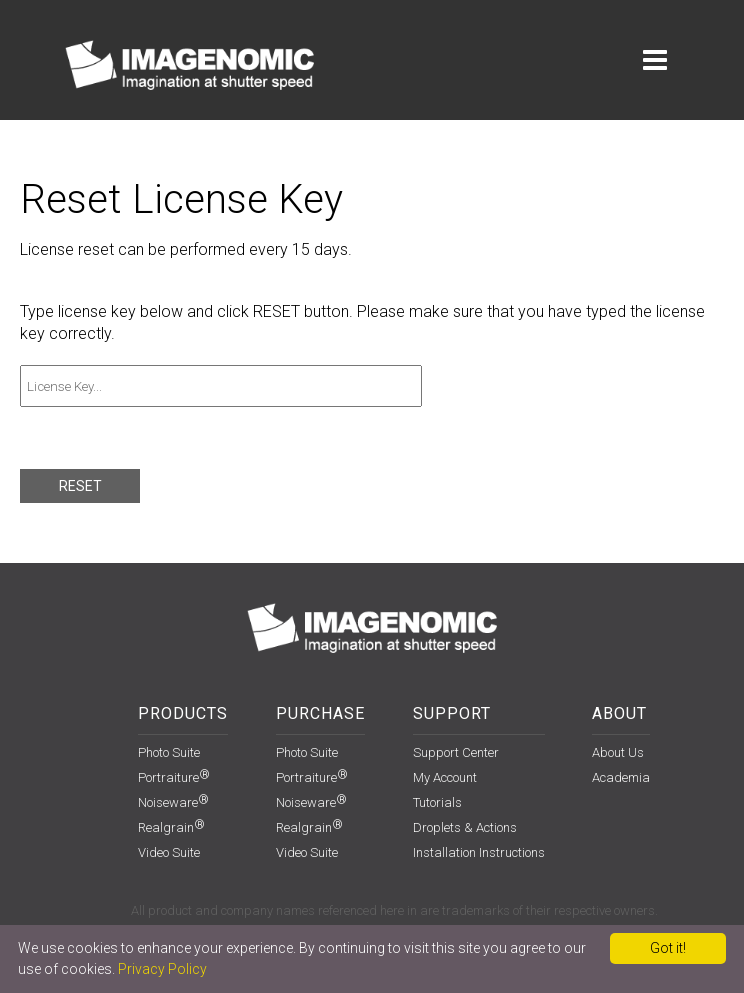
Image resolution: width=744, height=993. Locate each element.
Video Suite (169, 852)
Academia (621, 777)
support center (456, 752)
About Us (618, 752)
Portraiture (174, 777)
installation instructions (479, 852)
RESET (80, 486)
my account (445, 777)
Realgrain (171, 827)
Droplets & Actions (465, 827)
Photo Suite (169, 752)
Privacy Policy (162, 969)
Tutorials (437, 802)
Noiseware (173, 802)
